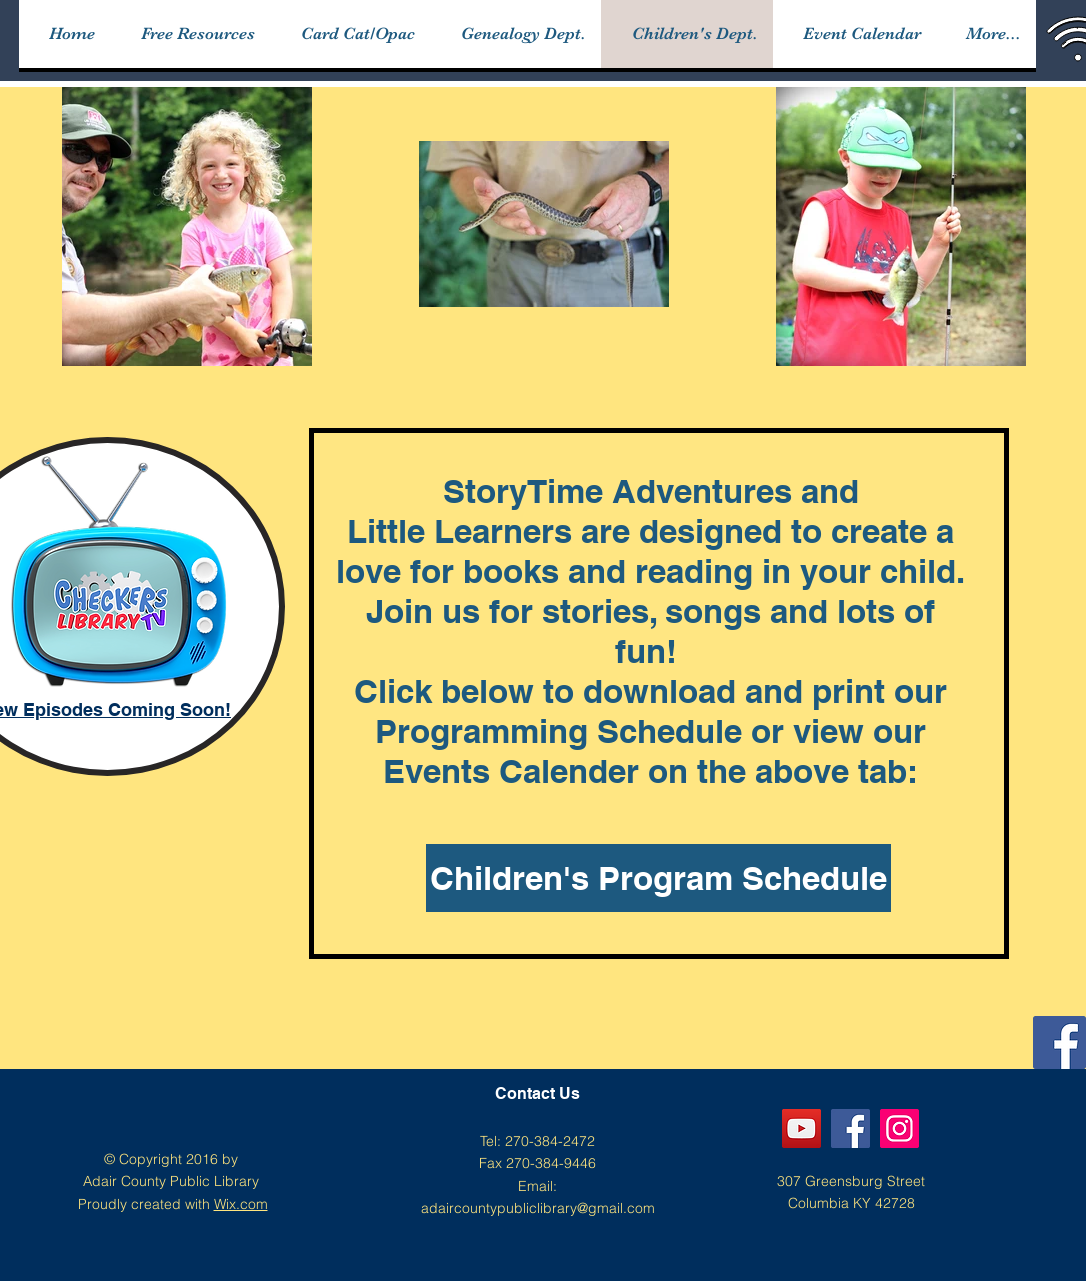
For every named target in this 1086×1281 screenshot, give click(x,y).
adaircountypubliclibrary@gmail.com (538, 1208)
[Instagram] (899, 1128)
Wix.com (241, 1204)
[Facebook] (1059, 1042)
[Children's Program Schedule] (658, 878)
